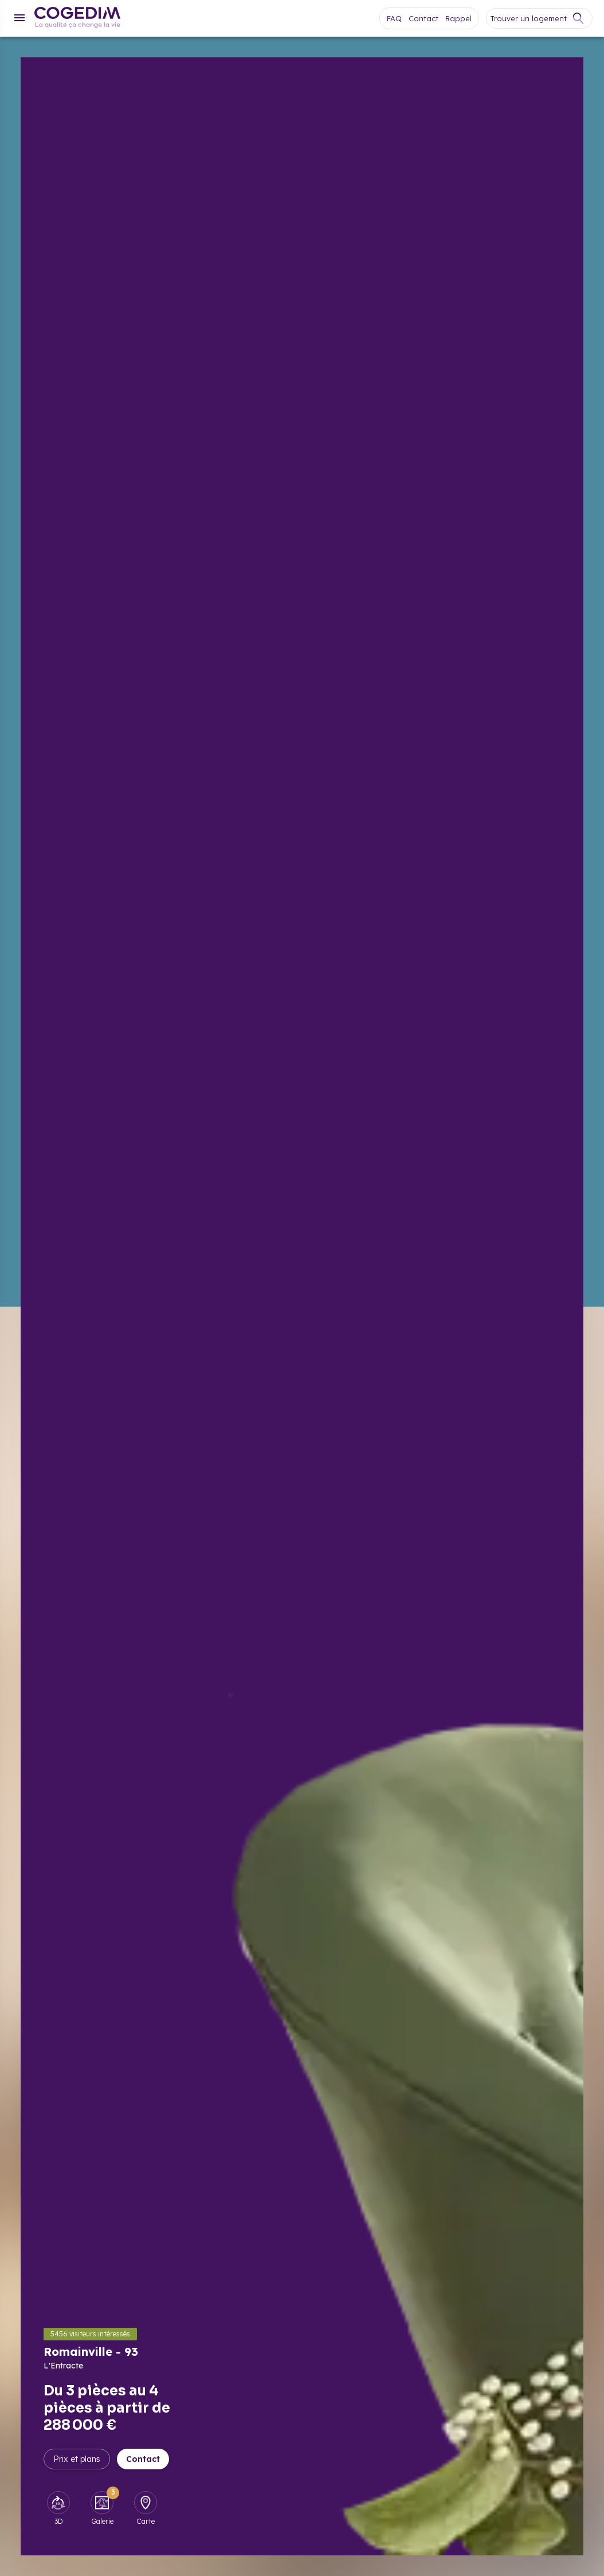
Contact (143, 2459)
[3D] (58, 2502)
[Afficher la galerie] (406, 1306)
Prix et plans (76, 2459)
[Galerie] (102, 2502)
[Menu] (19, 17)
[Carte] (145, 2502)
